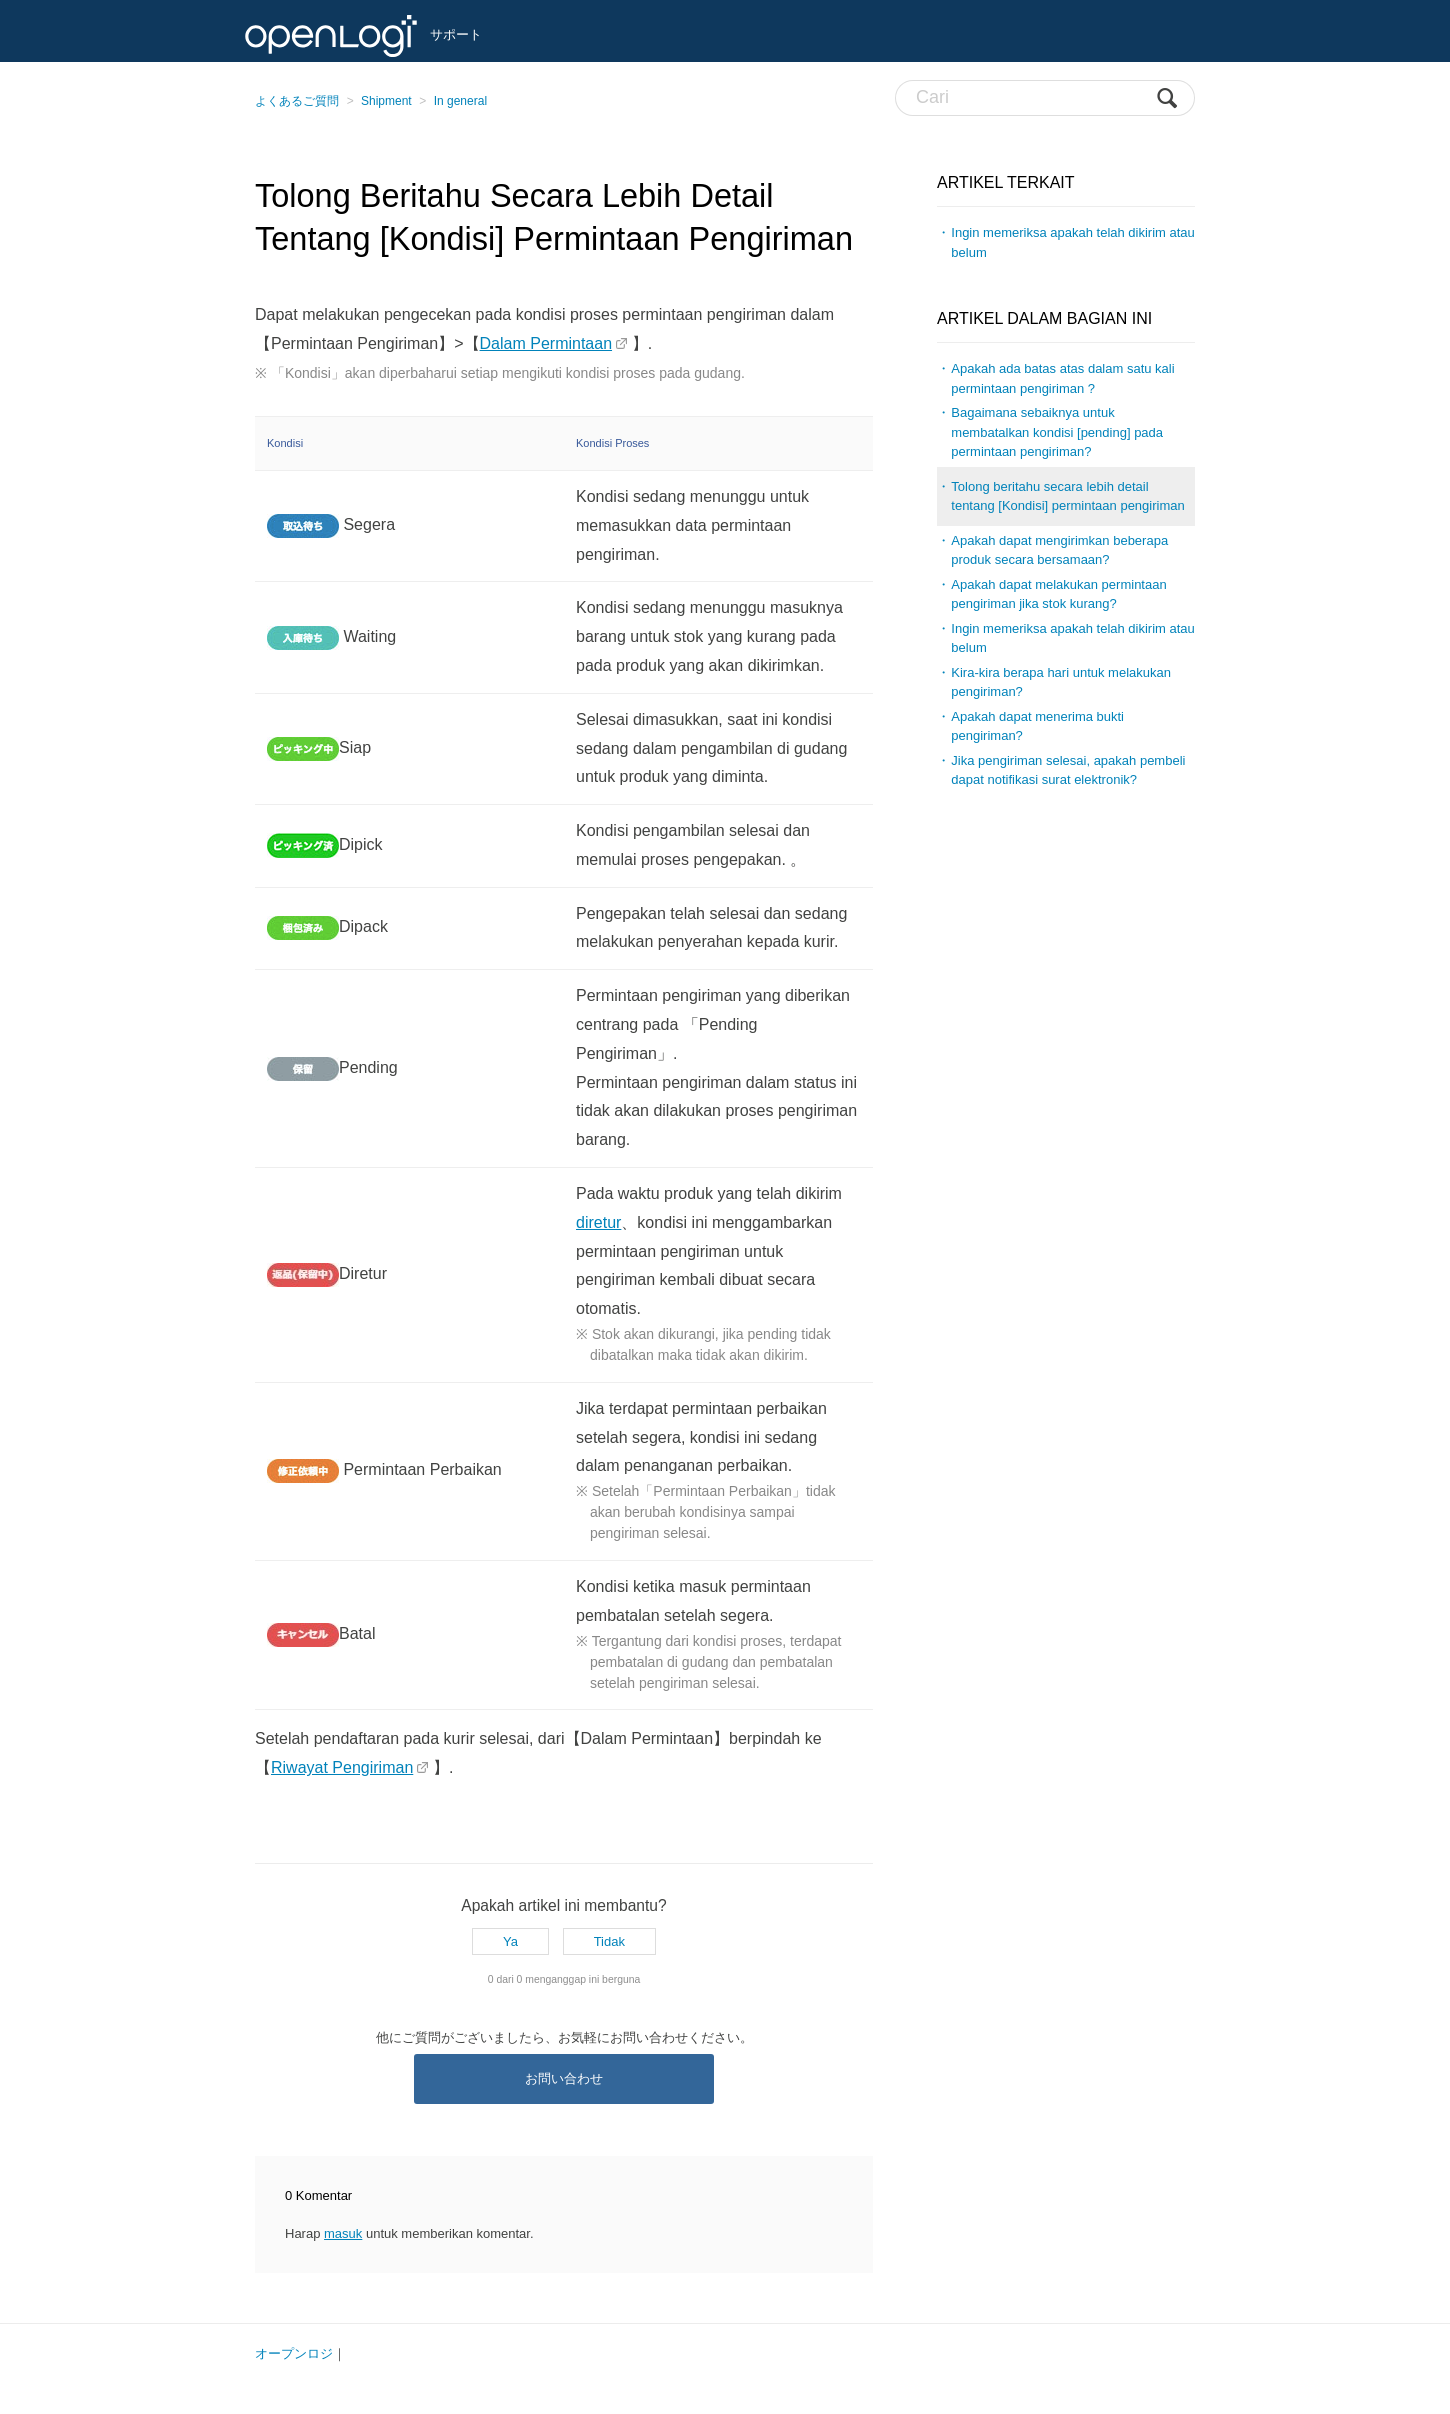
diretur (598, 1222)
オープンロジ (294, 2353)
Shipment (386, 101)
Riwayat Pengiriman (342, 1767)
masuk (343, 2233)
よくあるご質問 (297, 101)
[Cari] (1045, 98)
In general (460, 101)
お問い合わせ (564, 2078)
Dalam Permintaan (546, 343)
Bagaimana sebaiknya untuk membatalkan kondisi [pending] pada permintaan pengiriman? (1057, 432)
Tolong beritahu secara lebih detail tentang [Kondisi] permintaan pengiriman (1067, 496)
